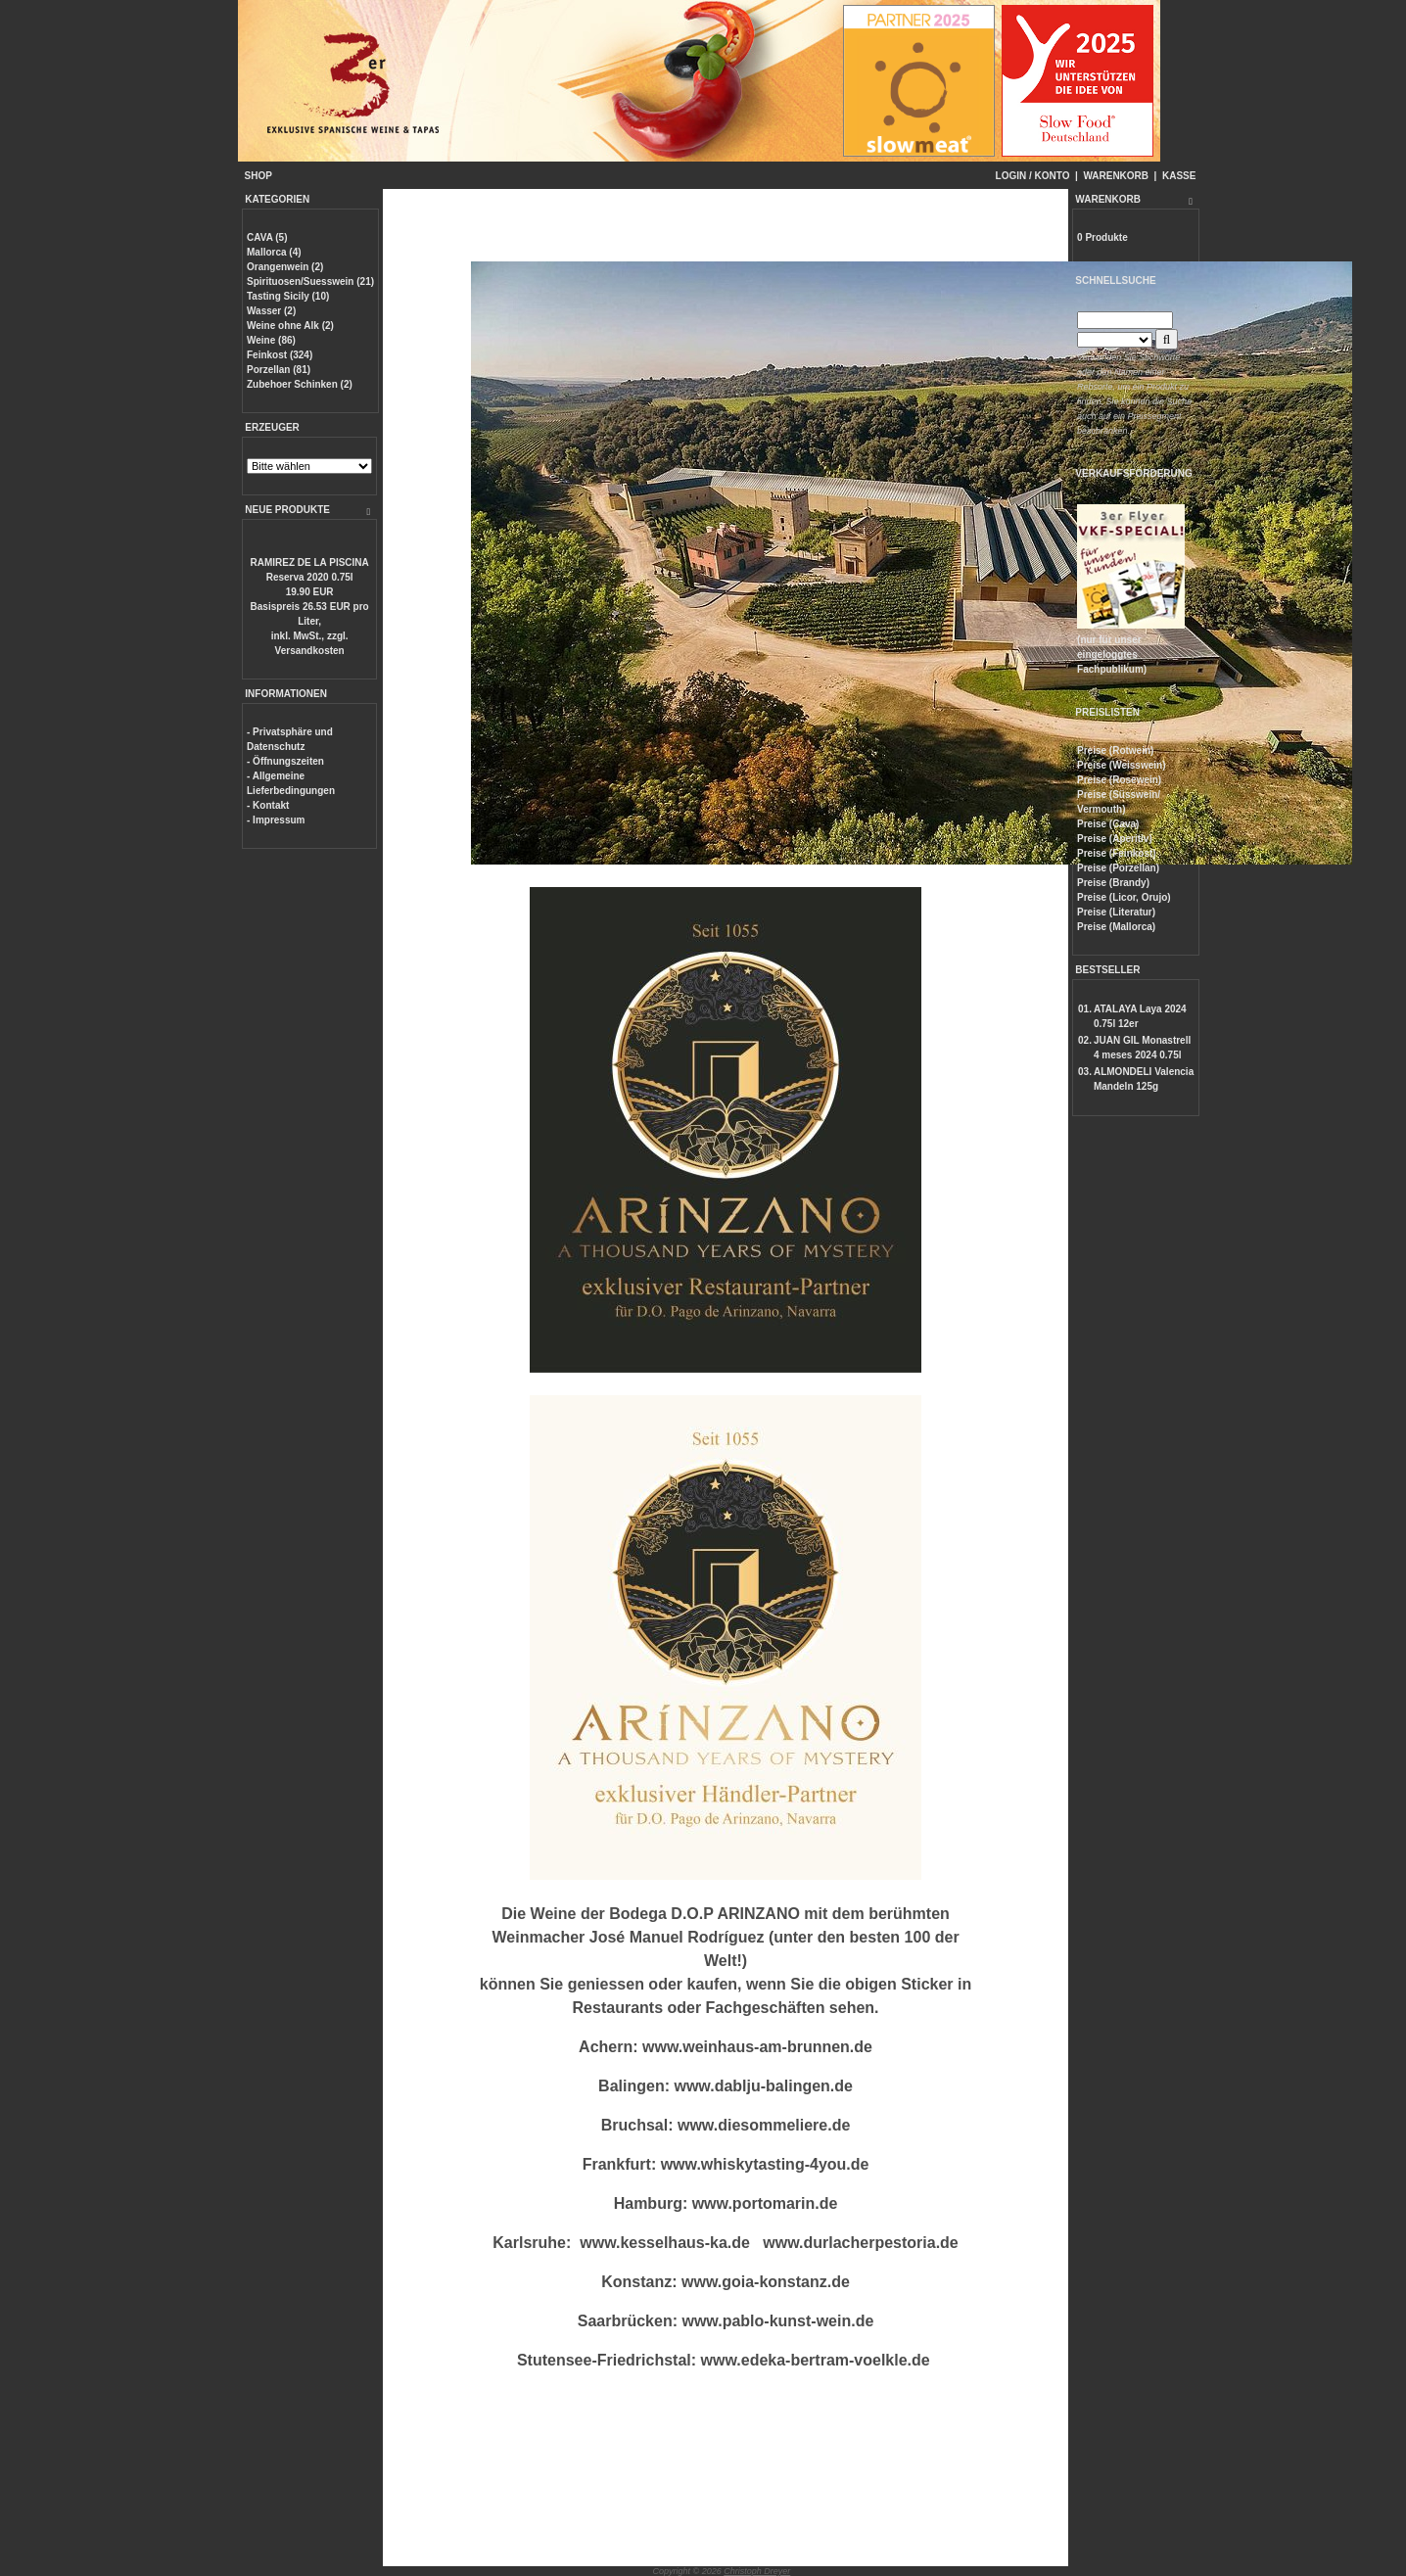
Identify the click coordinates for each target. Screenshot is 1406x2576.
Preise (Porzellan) (1118, 868)
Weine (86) (271, 340)
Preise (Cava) (1108, 824)
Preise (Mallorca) (1116, 926)
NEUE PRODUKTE (287, 509)
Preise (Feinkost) (1116, 853)
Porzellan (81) (278, 369)
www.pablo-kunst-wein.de (777, 2321)
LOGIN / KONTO (1033, 175)
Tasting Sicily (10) (288, 296)
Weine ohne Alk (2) (290, 325)
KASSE (1178, 175)
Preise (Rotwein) (1115, 750)
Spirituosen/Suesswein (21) (310, 281)
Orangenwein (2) (285, 266)
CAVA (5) (267, 237)
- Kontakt (268, 805)
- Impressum (276, 820)
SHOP (258, 175)
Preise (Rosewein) (1119, 779)
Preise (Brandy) (1113, 882)
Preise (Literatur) (1116, 912)
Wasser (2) (271, 310)
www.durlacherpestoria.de (860, 2242)
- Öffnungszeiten (285, 761)
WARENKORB (1115, 175)
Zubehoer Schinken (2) (299, 384)
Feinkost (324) (279, 355)
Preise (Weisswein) (1121, 765)
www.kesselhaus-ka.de (665, 2242)
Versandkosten (310, 650)
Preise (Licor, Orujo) (1124, 897)
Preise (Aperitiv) (1114, 838)
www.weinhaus (698, 2046)
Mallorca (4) (274, 252)
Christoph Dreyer (757, 2571)
